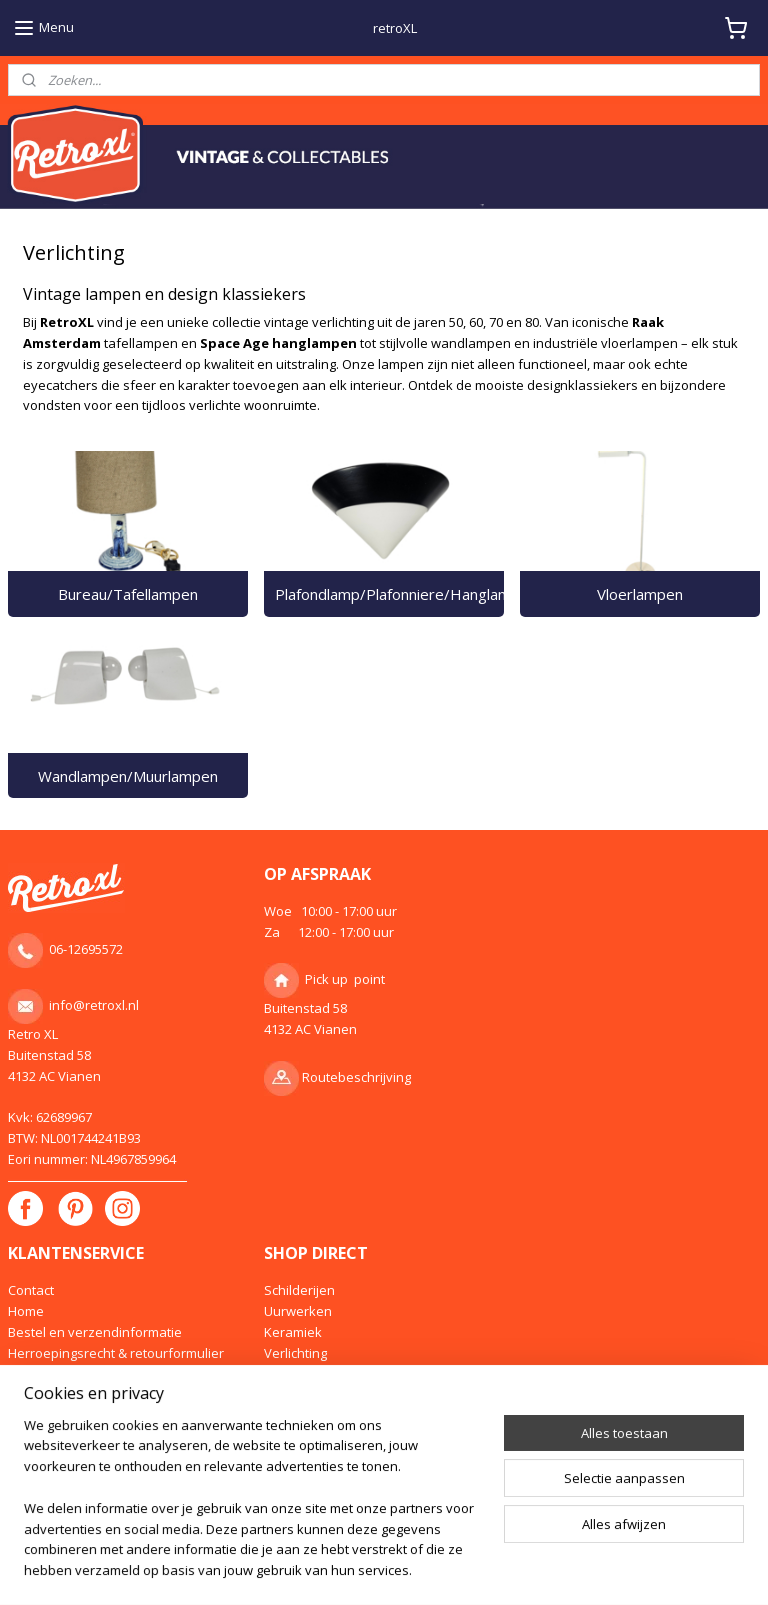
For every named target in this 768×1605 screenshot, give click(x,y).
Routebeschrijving (356, 1077)
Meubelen (295, 1394)
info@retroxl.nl (94, 1005)
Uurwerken (298, 1311)
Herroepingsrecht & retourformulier (116, 1353)
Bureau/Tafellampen (128, 594)
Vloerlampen (640, 594)
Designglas (297, 1373)
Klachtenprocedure (66, 1436)
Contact (31, 1290)
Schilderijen (299, 1290)
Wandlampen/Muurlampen (128, 776)
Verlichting (295, 1353)
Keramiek (293, 1332)
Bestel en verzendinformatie (95, 1332)
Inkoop (29, 1373)
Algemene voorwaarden (81, 1394)
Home (26, 1311)
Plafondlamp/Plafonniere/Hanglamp (389, 594)
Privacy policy (49, 1415)
